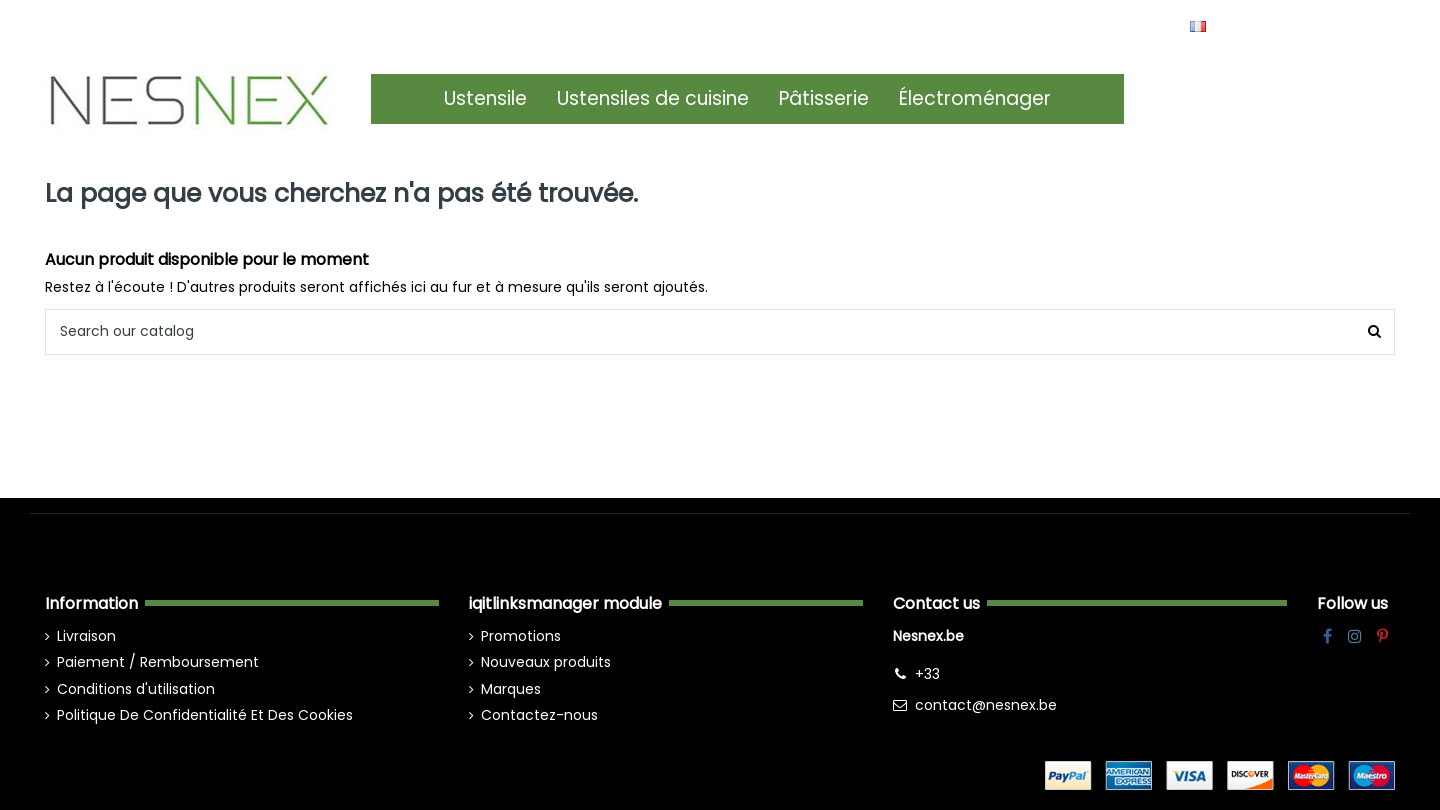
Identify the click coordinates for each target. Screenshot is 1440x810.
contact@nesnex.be (986, 705)
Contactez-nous (539, 715)
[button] (485, 98)
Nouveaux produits (546, 662)
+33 (927, 674)
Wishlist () (1349, 25)
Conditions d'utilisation (136, 689)
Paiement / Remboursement (158, 662)
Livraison (86, 636)
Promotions (521, 636)
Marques (511, 689)
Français (1237, 25)
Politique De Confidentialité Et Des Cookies (205, 715)
